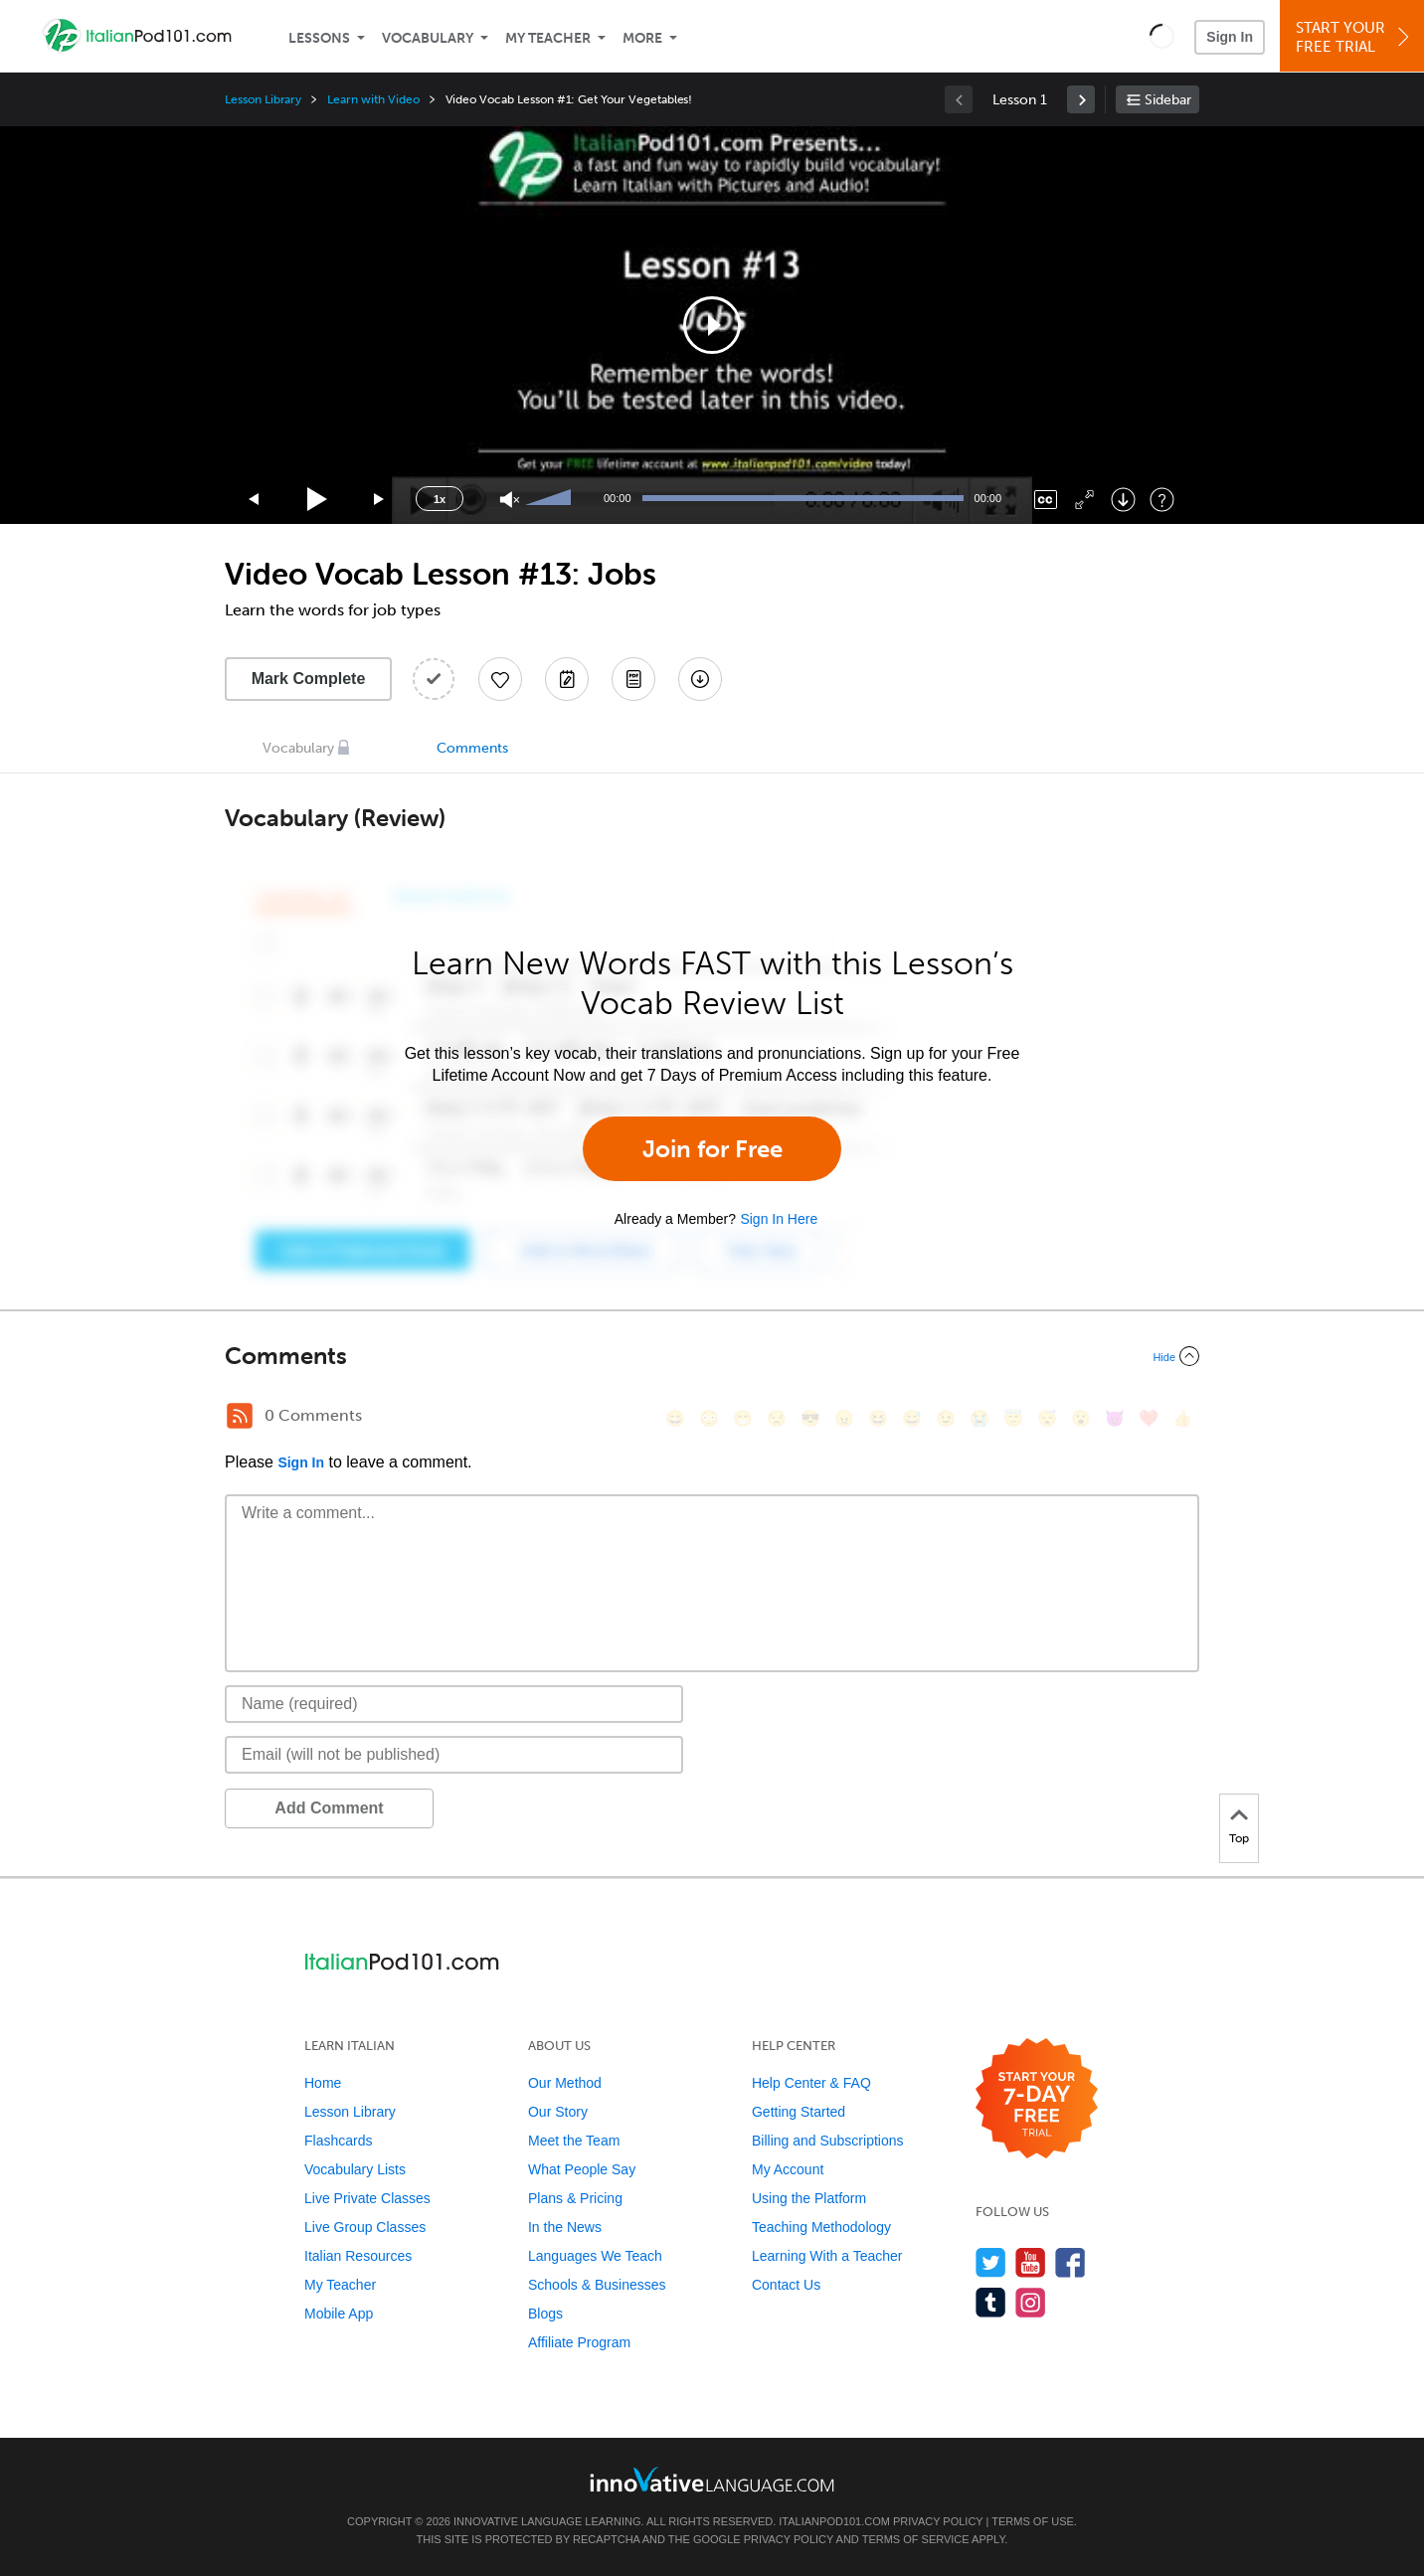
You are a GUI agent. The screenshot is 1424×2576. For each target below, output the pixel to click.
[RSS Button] (240, 1416)
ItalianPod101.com (834, 2521)
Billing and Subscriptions (828, 2140)
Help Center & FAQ (811, 2083)
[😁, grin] (743, 1418)
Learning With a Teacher (827, 2256)
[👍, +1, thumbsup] (1182, 1418)
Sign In (1229, 37)
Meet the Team (574, 2140)
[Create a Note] (567, 679)
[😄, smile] (675, 1418)
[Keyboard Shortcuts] (1162, 499)
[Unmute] (509, 499)
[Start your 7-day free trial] (1037, 2099)
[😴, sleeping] (1047, 1418)
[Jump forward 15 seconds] (380, 499)
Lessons (319, 38)
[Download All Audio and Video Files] (700, 679)
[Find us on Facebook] (1070, 2262)
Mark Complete (309, 678)
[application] (712, 325)
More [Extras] (642, 38)
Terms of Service (916, 2539)
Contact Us (786, 2285)
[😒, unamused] (777, 1418)
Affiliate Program (579, 2342)
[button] (1162, 36)
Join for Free (712, 1148)
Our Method (565, 2083)
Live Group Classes (365, 2227)
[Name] (454, 1704)
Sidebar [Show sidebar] (1168, 99)
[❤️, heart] (1148, 1418)
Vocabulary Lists (355, 2169)
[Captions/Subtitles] (1045, 499)
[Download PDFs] (633, 679)
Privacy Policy (937, 2521)
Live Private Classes (367, 2198)
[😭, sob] (979, 1418)
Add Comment (328, 1808)
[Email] (454, 1755)
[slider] (551, 499)
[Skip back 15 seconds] (255, 499)
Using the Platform (809, 2198)
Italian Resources (358, 2256)
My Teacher (548, 38)
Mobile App (338, 2313)
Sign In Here (778, 1219)
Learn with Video (373, 99)
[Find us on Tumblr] (991, 2302)
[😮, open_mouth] (1081, 1418)
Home (322, 2083)
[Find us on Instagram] (1030, 2302)
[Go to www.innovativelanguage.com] (712, 2479)
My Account (787, 2169)
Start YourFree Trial (1355, 37)
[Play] (317, 499)
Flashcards (338, 2140)
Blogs (545, 2313)
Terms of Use (1032, 2521)
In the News (565, 2227)
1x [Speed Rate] (439, 499)
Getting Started (798, 2112)
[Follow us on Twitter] (991, 2262)
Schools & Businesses (597, 2285)
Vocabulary (427, 38)
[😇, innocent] (1013, 1418)
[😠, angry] (844, 1418)
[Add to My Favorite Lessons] (500, 679)
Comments (472, 748)
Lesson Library (263, 99)
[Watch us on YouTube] (1030, 2262)
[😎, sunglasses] (810, 1418)
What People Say (581, 2169)
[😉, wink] (946, 1418)
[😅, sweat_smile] (912, 1418)
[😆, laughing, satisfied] (878, 1418)
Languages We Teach (595, 2256)
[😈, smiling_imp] (1115, 1418)
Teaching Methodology (821, 2227)
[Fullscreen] (1084, 499)
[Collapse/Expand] (712, 1356)
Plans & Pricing (575, 2198)
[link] (1081, 99)
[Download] (1123, 499)
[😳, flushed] (709, 1418)
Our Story (558, 2112)
